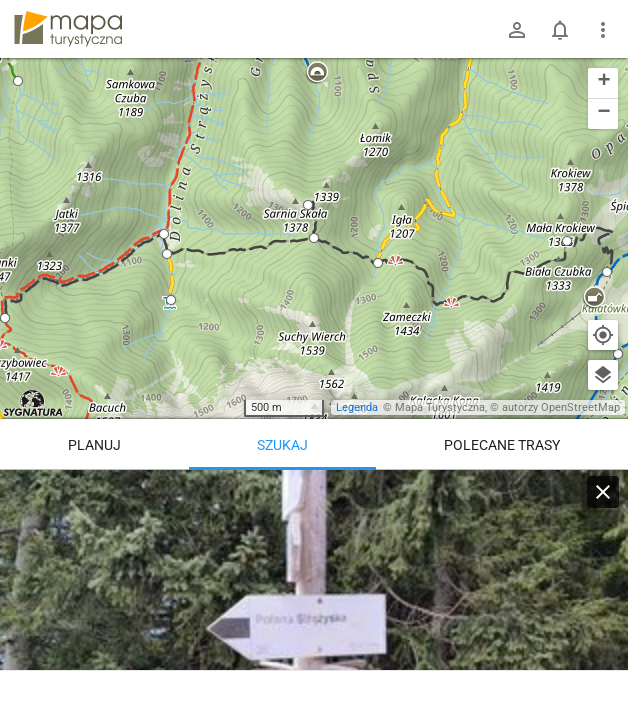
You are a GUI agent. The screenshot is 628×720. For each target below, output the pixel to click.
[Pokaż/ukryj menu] (603, 30)
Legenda (357, 407)
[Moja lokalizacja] (603, 335)
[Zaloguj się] (517, 30)
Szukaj (282, 445)
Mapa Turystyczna (440, 407)
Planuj (94, 445)
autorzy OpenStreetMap (561, 407)
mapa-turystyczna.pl (68, 29)
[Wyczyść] (603, 492)
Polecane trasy (502, 445)
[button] (18, 81)
